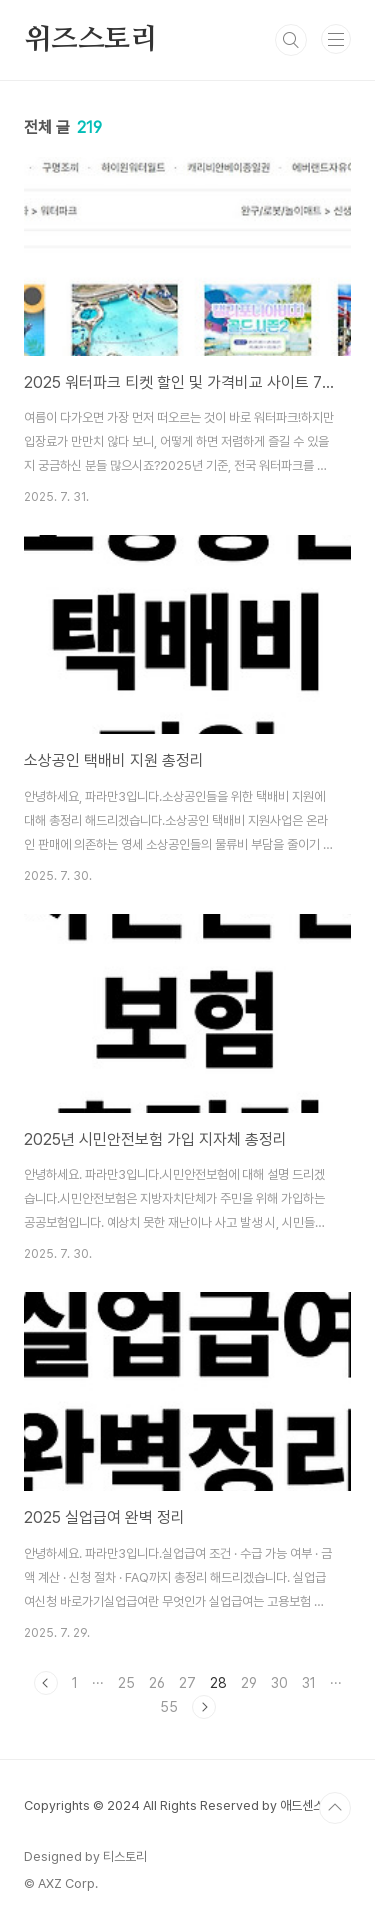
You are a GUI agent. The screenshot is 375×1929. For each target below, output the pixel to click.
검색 (291, 40)
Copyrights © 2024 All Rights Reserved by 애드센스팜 (179, 1805)
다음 (204, 1707)
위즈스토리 (91, 40)
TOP (335, 1808)
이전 (46, 1683)
